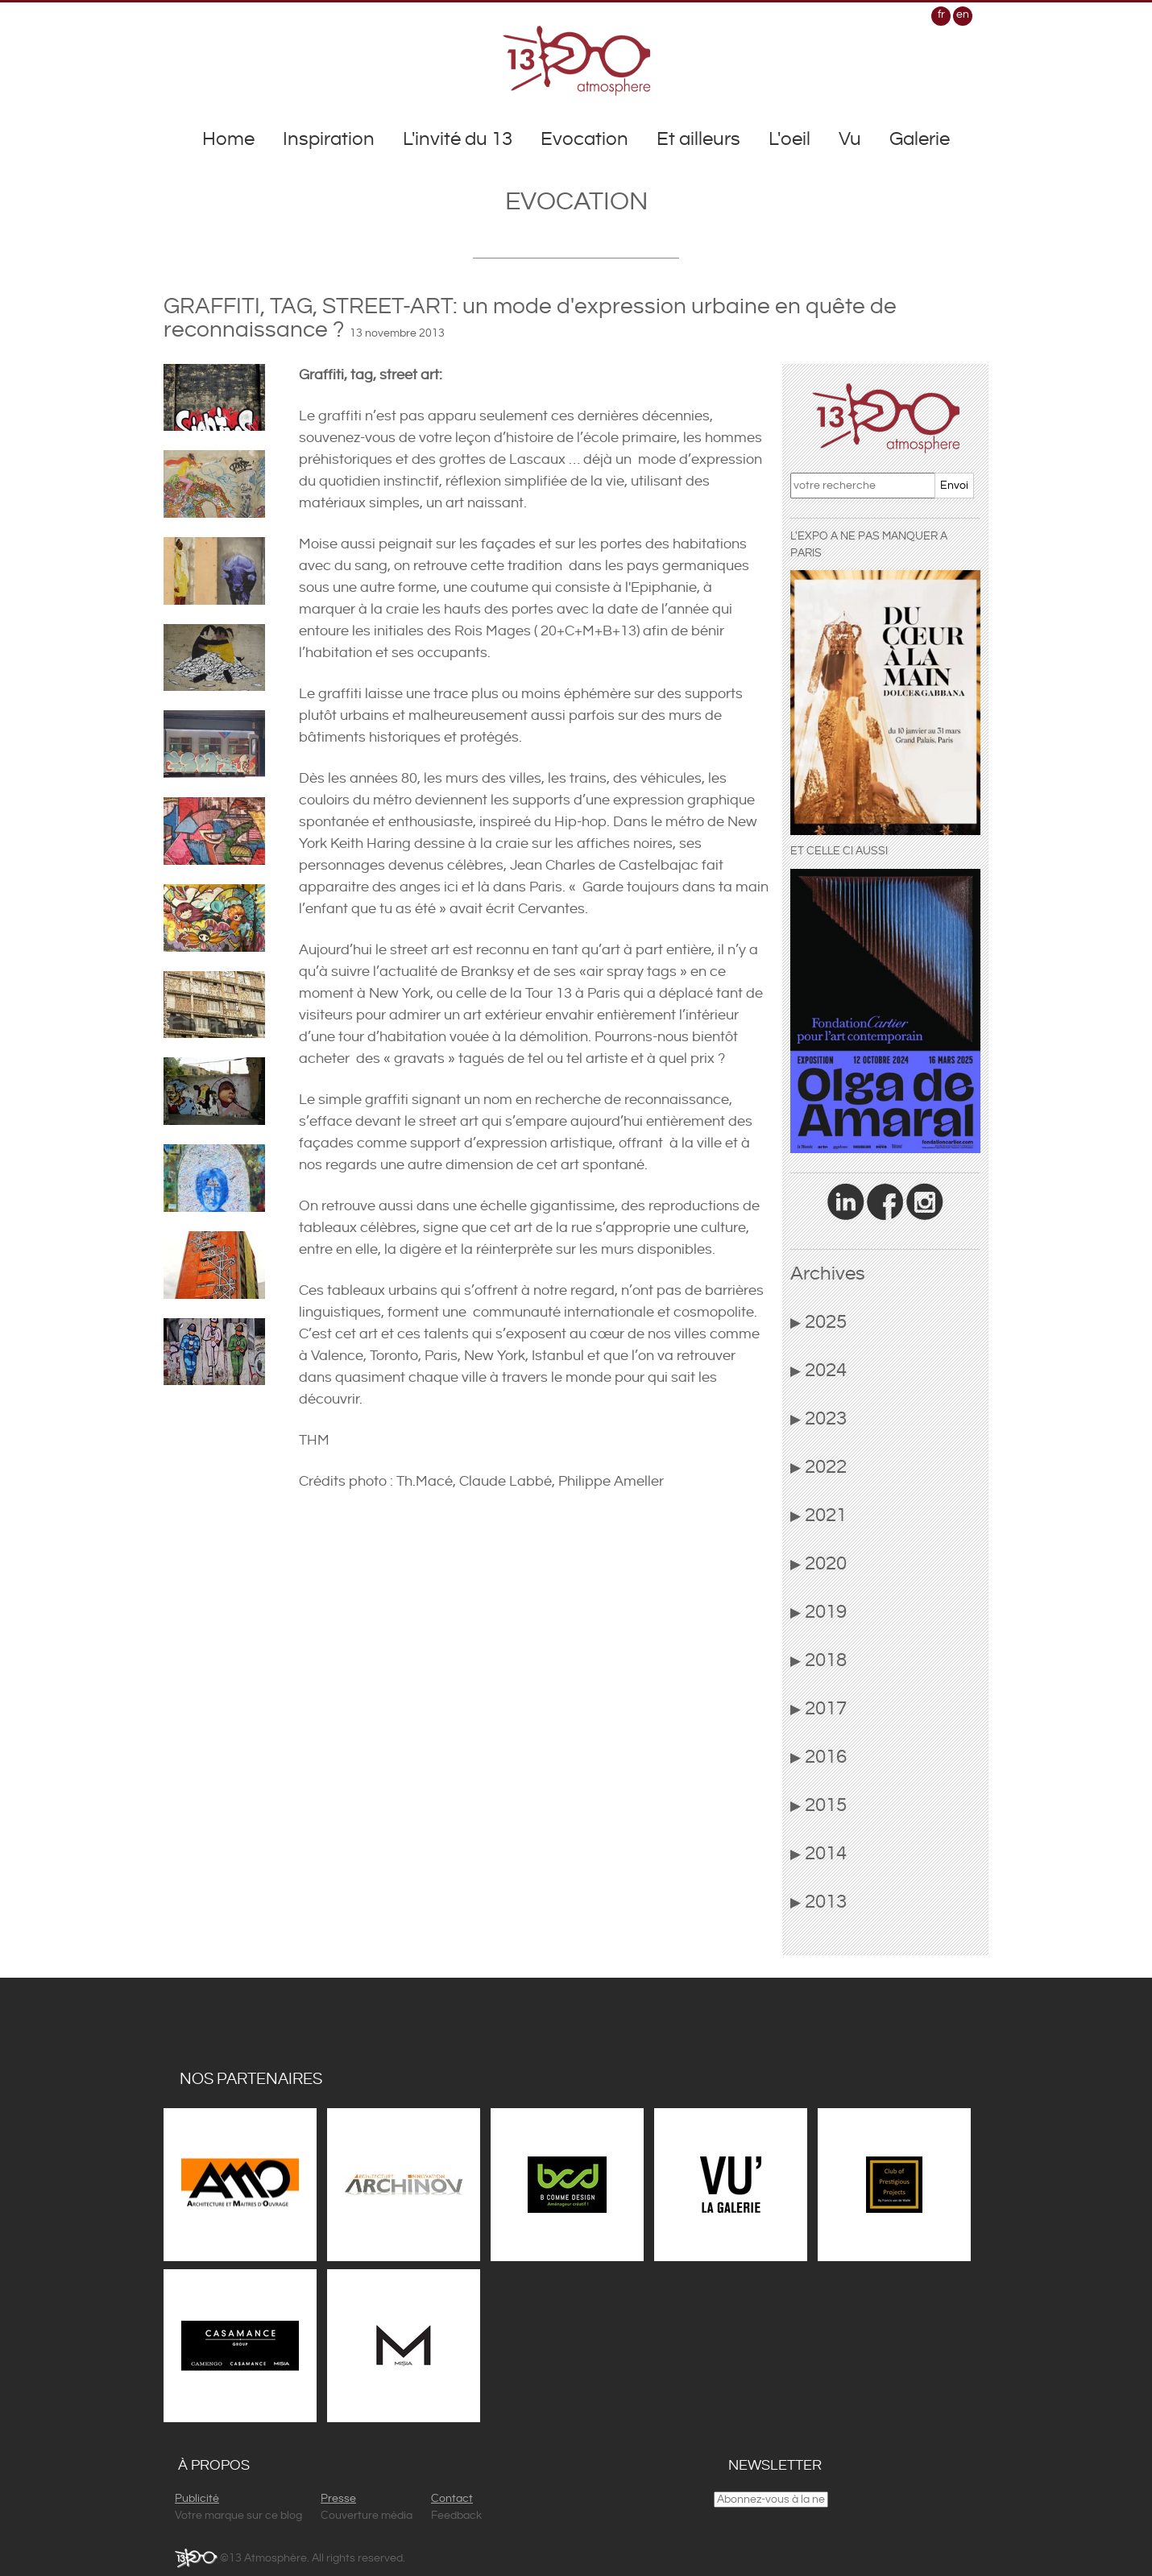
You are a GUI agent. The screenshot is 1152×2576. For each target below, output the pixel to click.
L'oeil (789, 139)
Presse (338, 2498)
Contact (452, 2498)
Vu (850, 139)
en (962, 14)
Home (228, 139)
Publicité (197, 2498)
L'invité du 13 (457, 139)
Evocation (584, 139)
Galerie (919, 139)
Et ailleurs (698, 139)
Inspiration (329, 139)
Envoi (954, 485)
